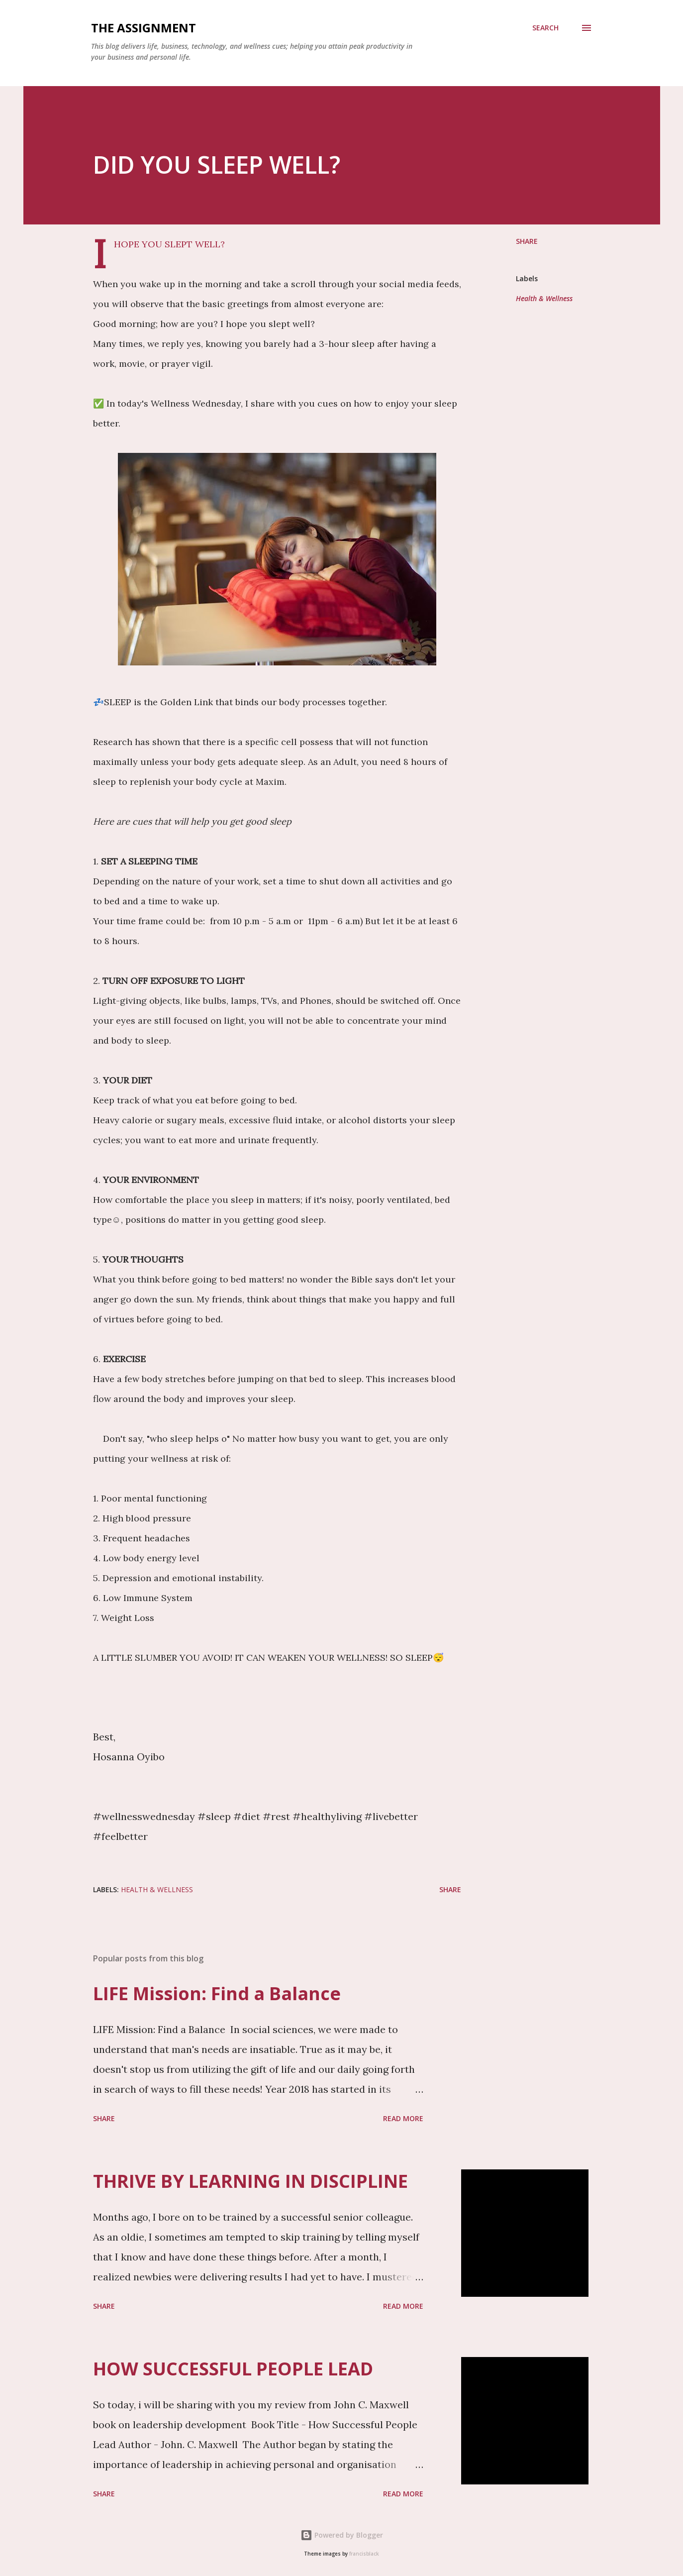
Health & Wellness (544, 298)
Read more (403, 2118)
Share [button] (527, 241)
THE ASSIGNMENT (143, 27)
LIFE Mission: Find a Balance (217, 1993)
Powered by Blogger (341, 2535)
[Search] (545, 28)
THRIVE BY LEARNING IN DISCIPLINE (250, 2181)
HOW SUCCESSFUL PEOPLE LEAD (233, 2369)
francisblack (364, 2554)
